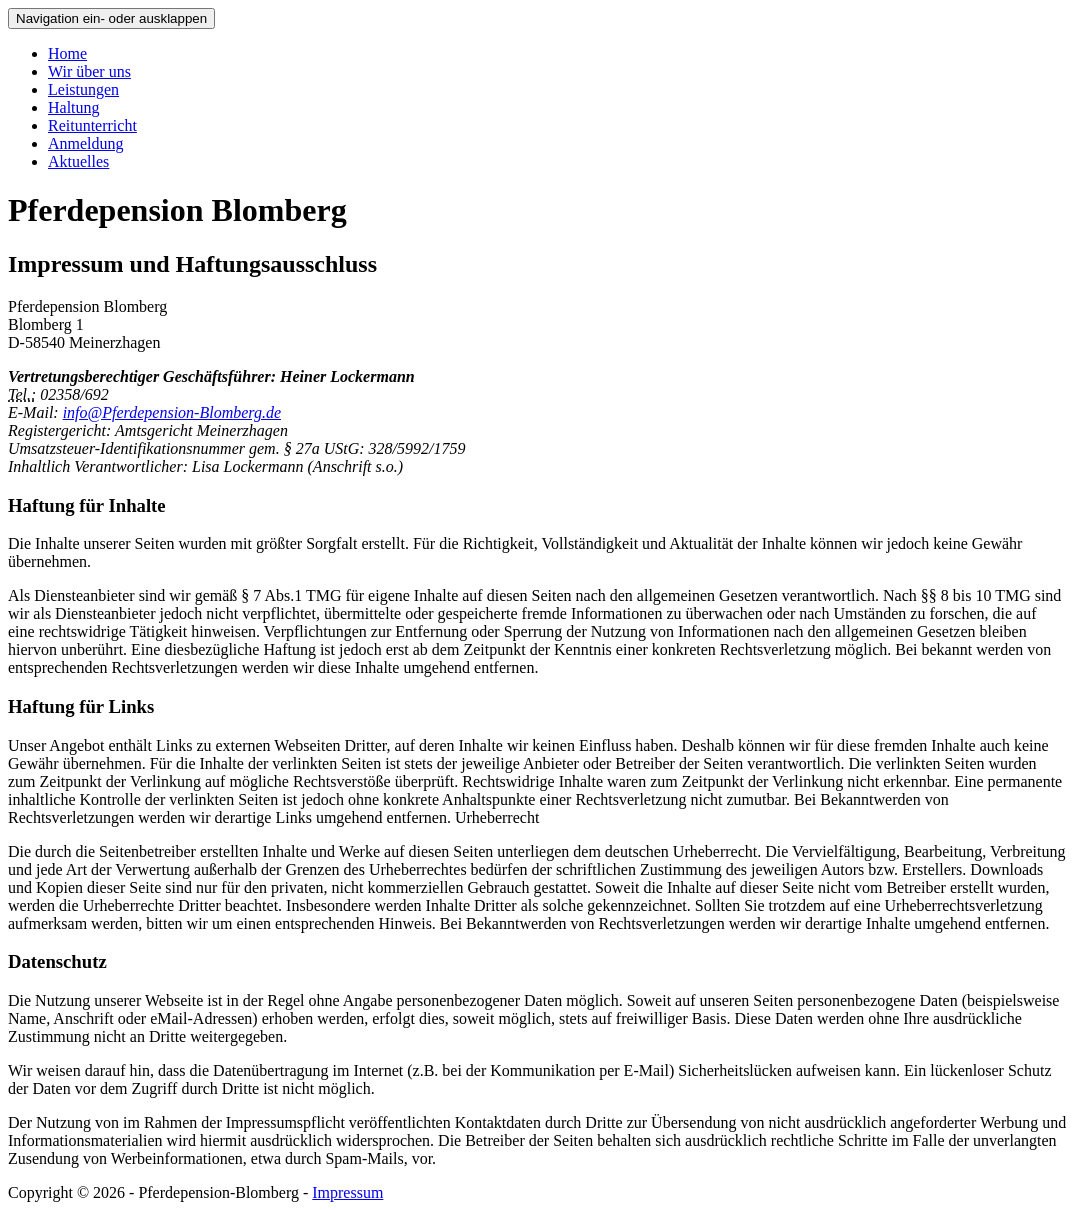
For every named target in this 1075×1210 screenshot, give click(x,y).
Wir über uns (89, 71)
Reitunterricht (92, 125)
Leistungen (83, 89)
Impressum (347, 1192)
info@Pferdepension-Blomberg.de (172, 412)
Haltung (74, 107)
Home (67, 53)
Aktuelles (78, 161)
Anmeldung (86, 143)
